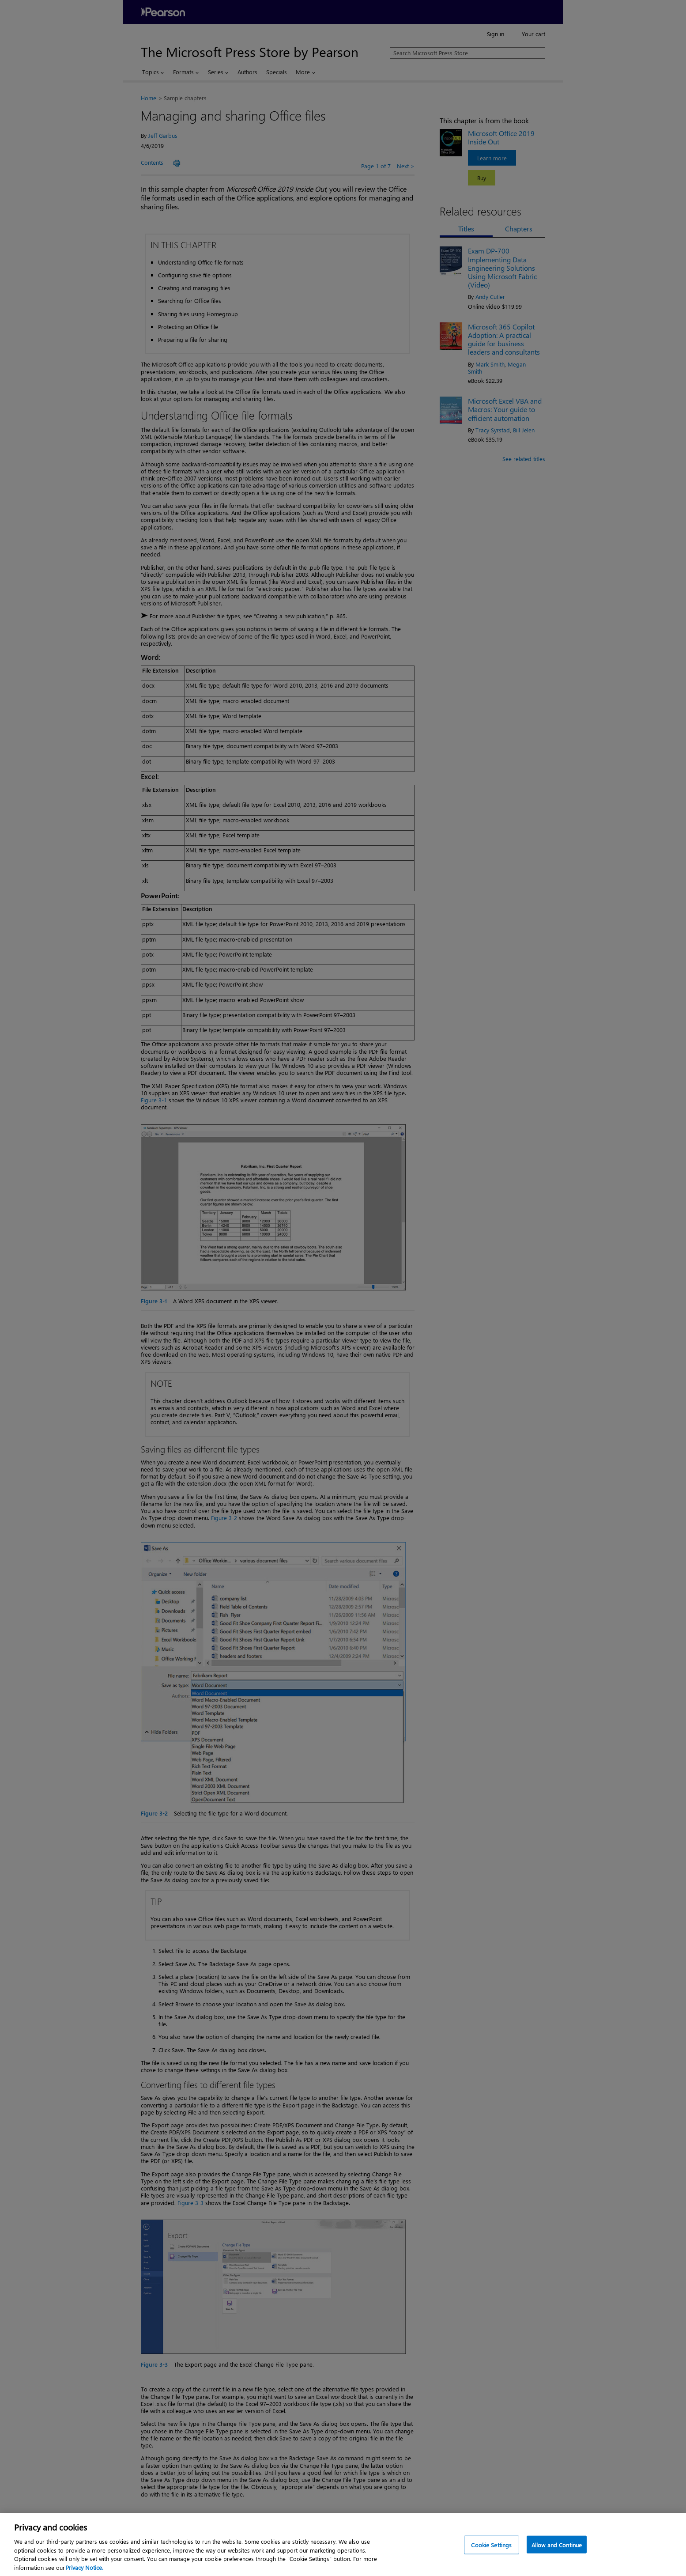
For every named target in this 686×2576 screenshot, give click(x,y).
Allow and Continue (556, 2558)
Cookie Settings (491, 2558)
